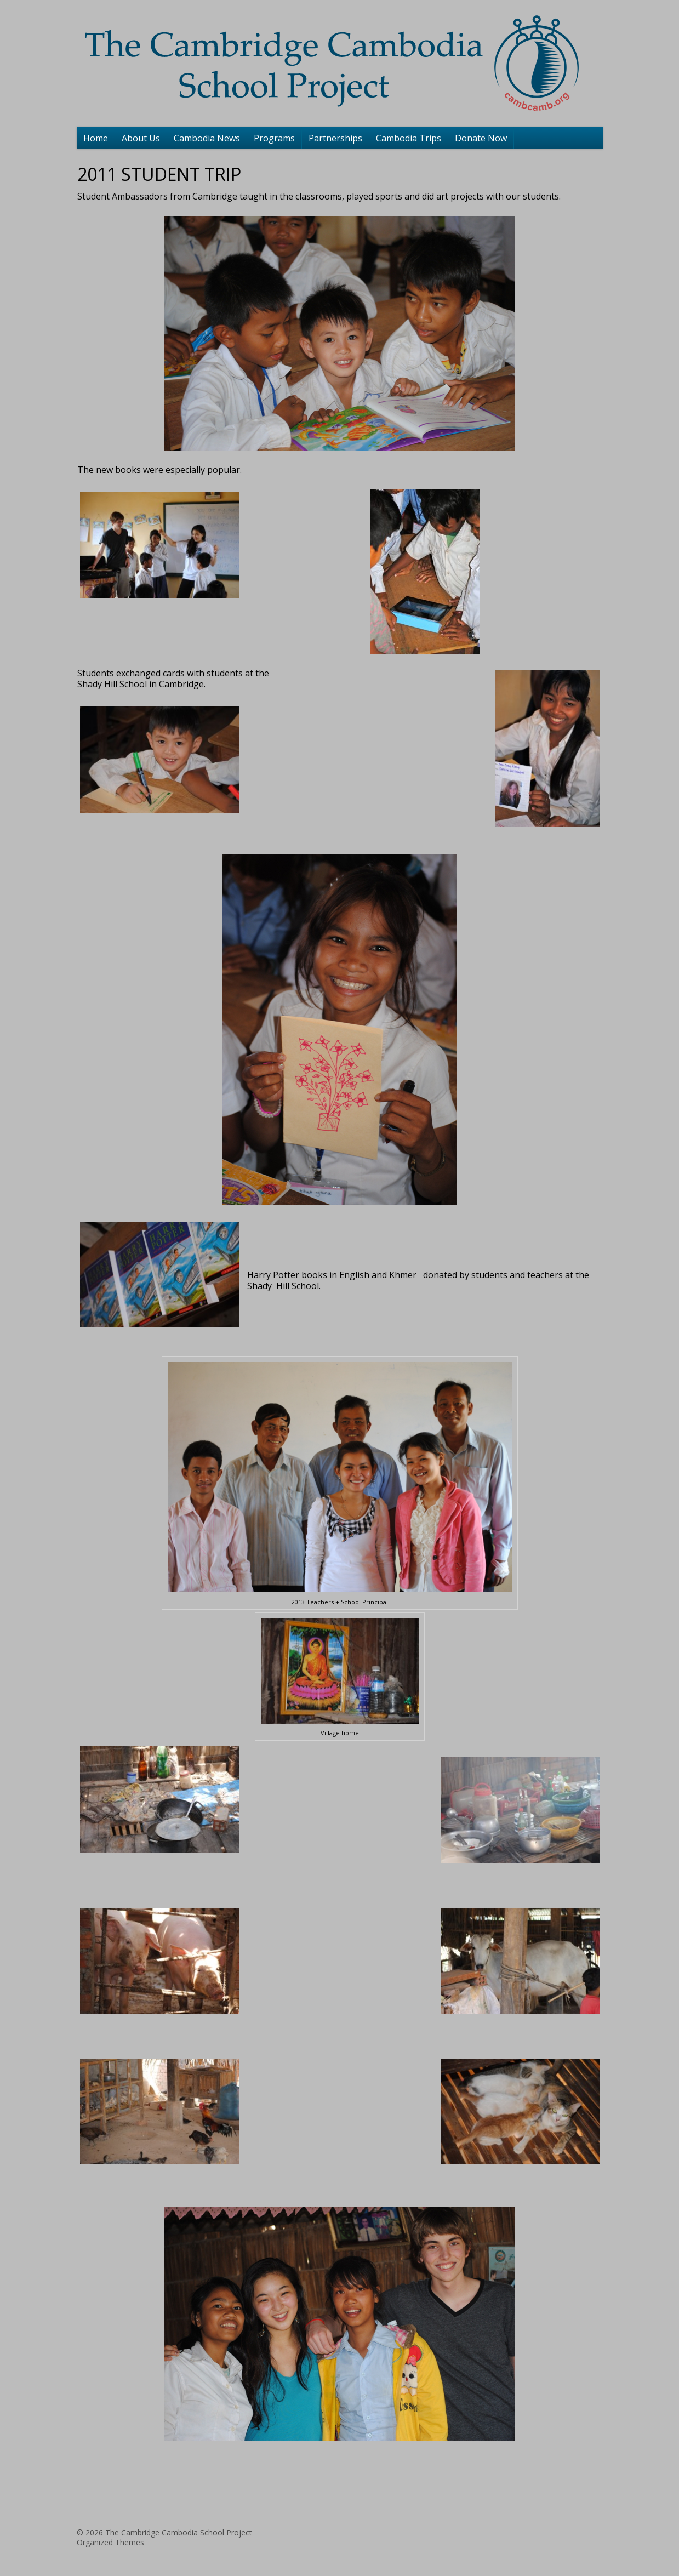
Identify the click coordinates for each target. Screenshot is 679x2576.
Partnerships (335, 138)
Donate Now (481, 138)
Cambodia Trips (408, 138)
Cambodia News (207, 138)
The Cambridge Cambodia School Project (178, 2532)
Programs (274, 138)
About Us (141, 138)
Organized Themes (110, 2542)
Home (95, 138)
